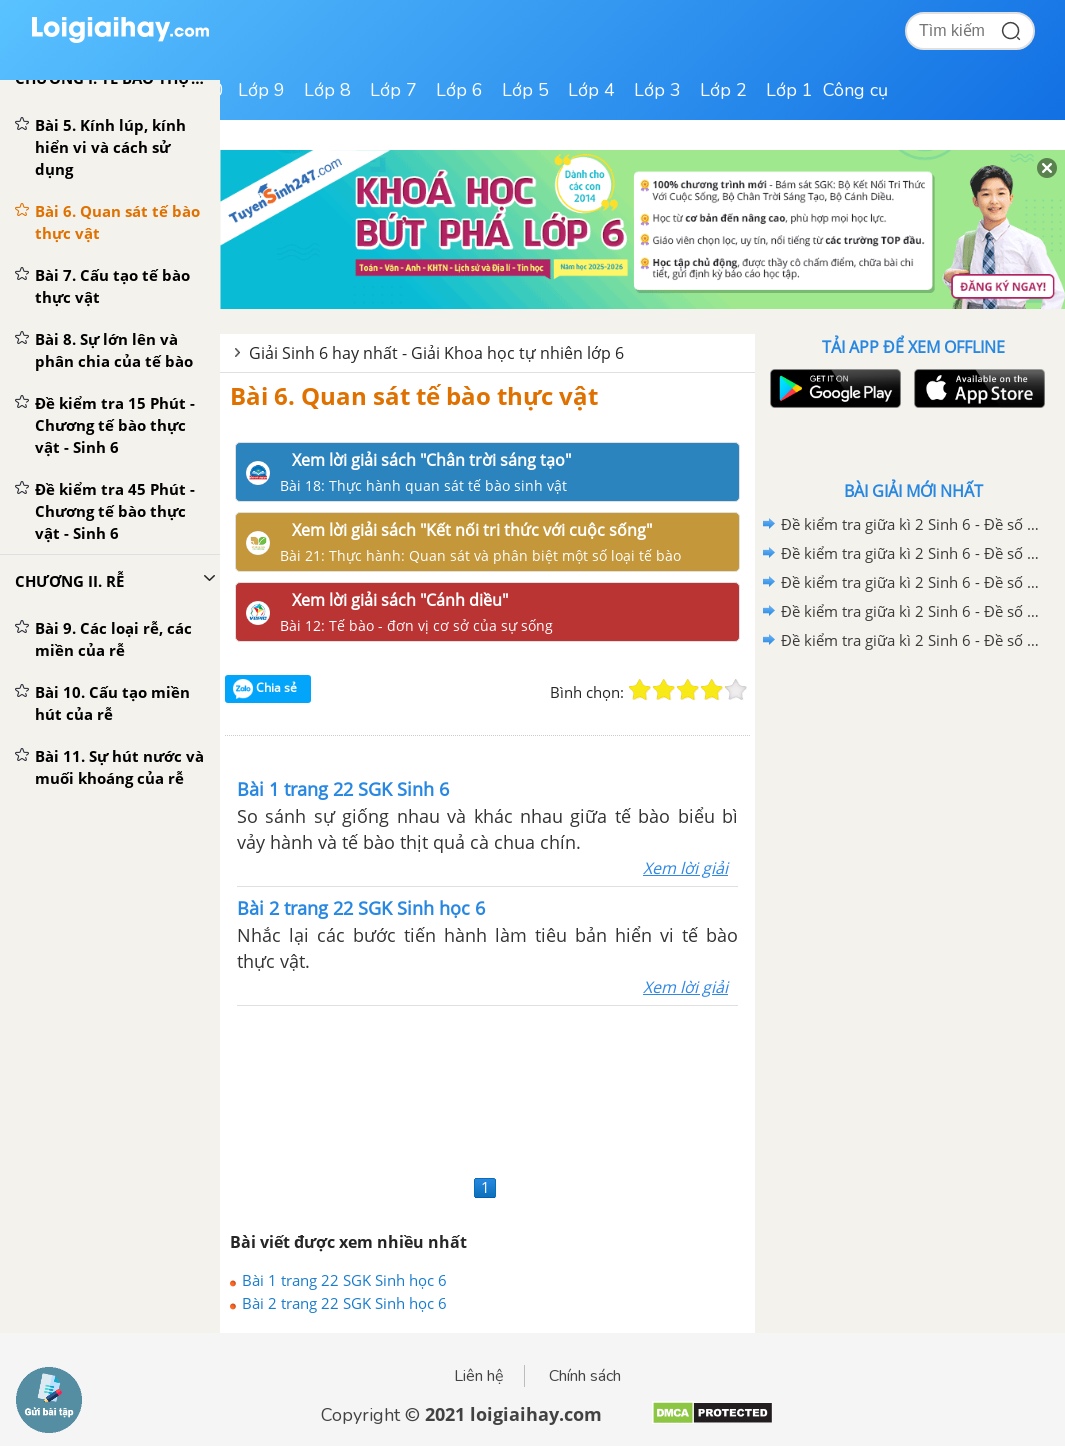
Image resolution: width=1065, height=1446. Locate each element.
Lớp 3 (657, 90)
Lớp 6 (459, 90)
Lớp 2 (723, 90)
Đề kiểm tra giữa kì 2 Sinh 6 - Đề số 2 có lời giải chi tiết (910, 611)
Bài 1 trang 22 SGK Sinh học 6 (344, 1280)
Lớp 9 (261, 90)
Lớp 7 (393, 90)
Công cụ (855, 90)
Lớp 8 (327, 90)
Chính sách (585, 1376)
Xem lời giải (685, 868)
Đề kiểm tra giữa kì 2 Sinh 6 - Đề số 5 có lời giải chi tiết (910, 524)
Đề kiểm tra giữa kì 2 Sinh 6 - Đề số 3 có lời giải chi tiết (910, 582)
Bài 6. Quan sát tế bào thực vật (414, 395)
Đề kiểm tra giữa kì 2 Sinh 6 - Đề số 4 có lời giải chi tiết (910, 553)
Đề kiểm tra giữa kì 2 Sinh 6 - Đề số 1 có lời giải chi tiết (910, 640)
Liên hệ (479, 1376)
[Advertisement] (487, 1087)
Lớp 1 (789, 90)
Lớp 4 (591, 90)
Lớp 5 (525, 90)
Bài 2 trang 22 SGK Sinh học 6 (344, 1303)
